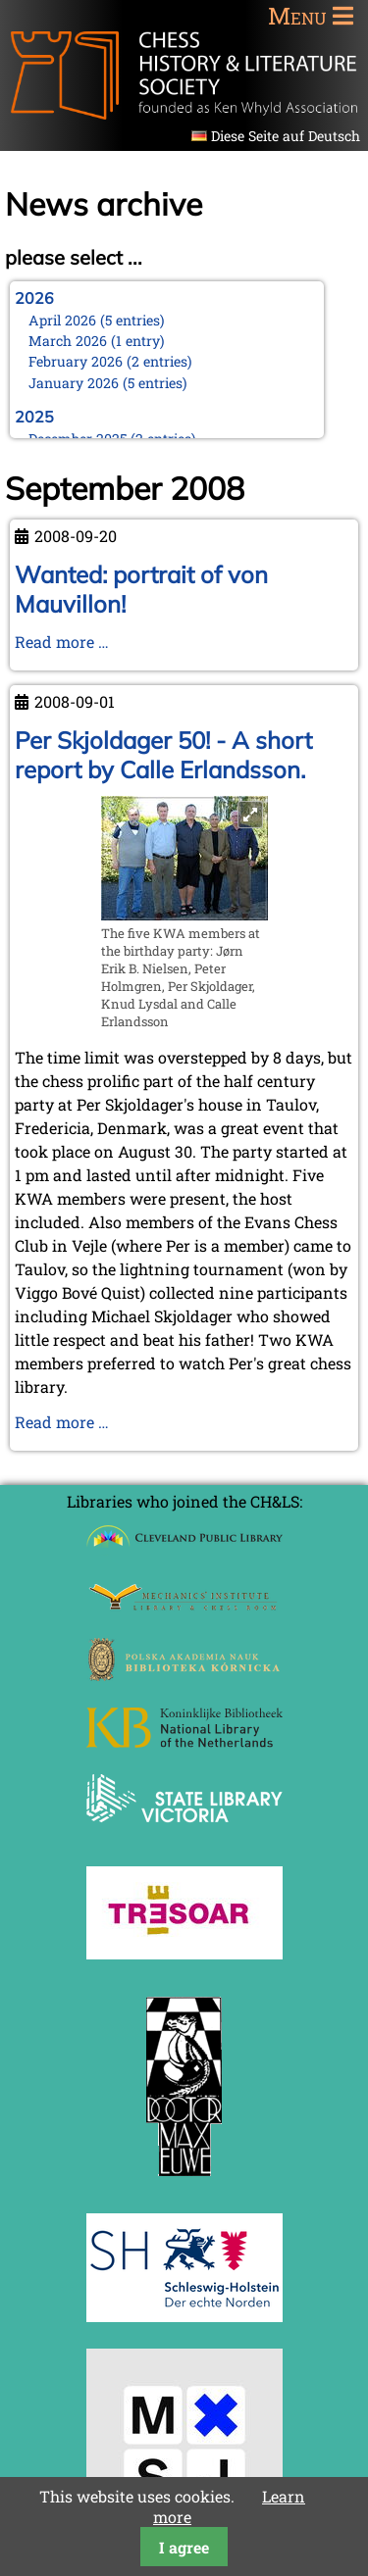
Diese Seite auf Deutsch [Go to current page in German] (285, 135)
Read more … (62, 641)
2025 (34, 416)
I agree (184, 2547)
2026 (34, 298)
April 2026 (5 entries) (96, 320)
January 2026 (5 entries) (107, 382)
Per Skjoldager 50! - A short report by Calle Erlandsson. (163, 754)
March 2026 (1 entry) (96, 340)
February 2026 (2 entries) (110, 361)
